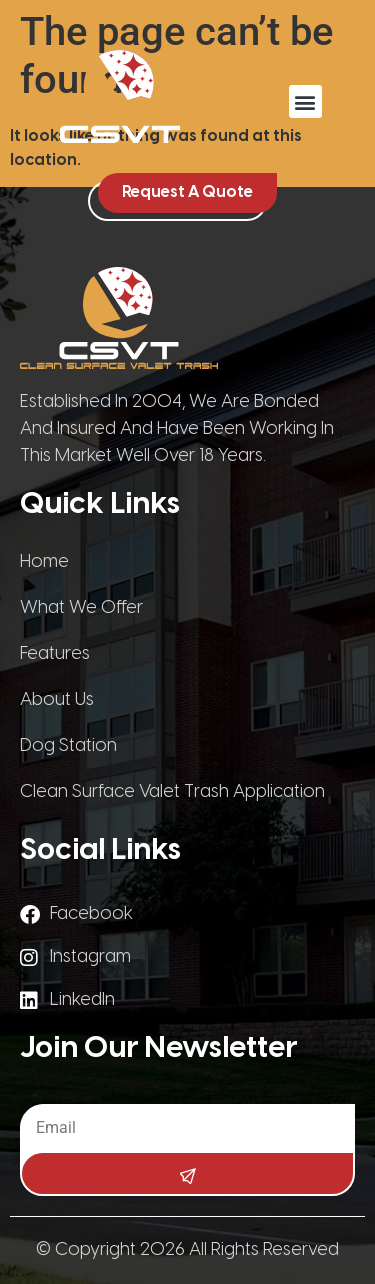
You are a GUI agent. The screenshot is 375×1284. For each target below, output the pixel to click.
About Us (57, 700)
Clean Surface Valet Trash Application (172, 792)
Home (44, 562)
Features (55, 654)
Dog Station (68, 746)
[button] (305, 101)
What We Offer (81, 608)
